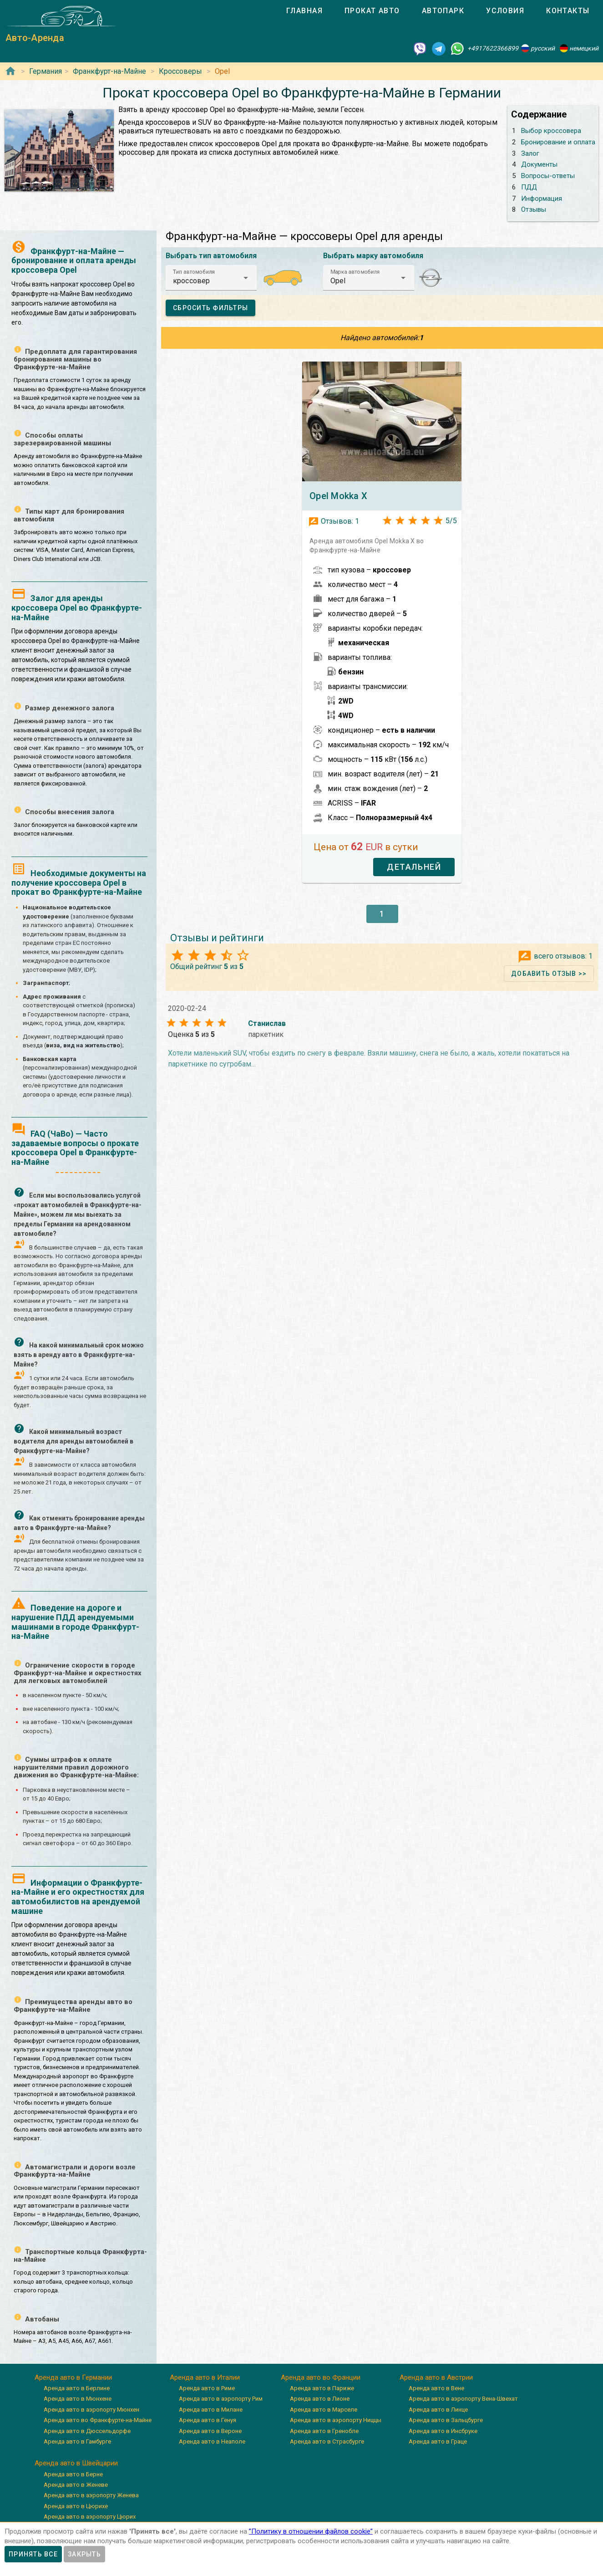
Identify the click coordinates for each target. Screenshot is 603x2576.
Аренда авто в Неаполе (212, 2441)
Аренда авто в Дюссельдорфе (87, 2431)
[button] (211, 278)
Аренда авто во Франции (320, 2377)
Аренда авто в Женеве (76, 2484)
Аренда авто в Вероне (210, 2431)
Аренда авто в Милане (211, 2409)
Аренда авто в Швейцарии (76, 2463)
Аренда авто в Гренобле (324, 2431)
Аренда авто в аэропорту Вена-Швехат (463, 2398)
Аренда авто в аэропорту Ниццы (335, 2420)
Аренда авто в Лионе (320, 2398)
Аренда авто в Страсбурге (327, 2441)
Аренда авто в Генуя (207, 2420)
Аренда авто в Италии (205, 2377)
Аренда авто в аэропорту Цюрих (90, 2516)
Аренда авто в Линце (438, 2409)
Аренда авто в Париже (322, 2388)
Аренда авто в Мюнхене (77, 2398)
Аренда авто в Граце (438, 2441)
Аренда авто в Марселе (323, 2409)
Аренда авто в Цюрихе (76, 2506)
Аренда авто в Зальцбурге (446, 2420)
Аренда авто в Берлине (77, 2388)
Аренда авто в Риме (207, 2388)
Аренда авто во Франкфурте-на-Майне (98, 2420)
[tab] (304, 11)
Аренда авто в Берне (73, 2474)
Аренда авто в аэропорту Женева (91, 2495)
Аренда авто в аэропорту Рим (221, 2398)
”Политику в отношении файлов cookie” (311, 2531)
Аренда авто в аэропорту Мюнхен (91, 2409)
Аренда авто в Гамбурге (77, 2441)
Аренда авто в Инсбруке (443, 2431)
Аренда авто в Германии (73, 2377)
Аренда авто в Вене (436, 2388)
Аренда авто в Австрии (436, 2377)
